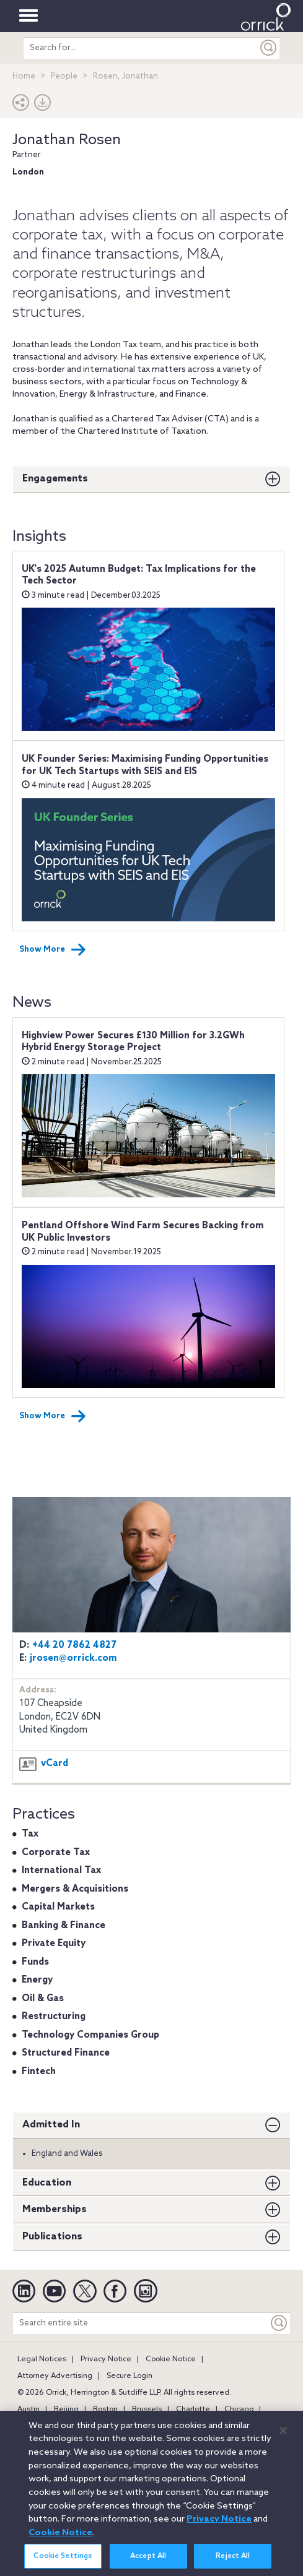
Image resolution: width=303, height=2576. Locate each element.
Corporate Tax (56, 1852)
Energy (37, 1980)
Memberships (54, 2209)
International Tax (61, 1870)
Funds (35, 1962)
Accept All (148, 2562)
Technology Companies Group (90, 2035)
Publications (52, 2236)
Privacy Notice (106, 2359)
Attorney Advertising (54, 2376)
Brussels (147, 2409)
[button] (21, 105)
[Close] (283, 2436)
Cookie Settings (62, 2562)
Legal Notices (41, 2359)
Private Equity (54, 1943)
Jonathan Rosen (66, 140)
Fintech (39, 2071)
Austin (28, 2409)
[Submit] (269, 48)
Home (23, 76)
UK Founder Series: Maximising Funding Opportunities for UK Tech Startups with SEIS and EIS (145, 765)
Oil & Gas (43, 1998)
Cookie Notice (171, 2359)
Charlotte (193, 2409)
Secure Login (129, 2376)
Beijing (66, 2409)
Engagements (55, 479)
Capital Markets (58, 1907)
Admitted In (51, 2124)
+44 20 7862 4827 (74, 1645)
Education (46, 2183)
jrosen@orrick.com (73, 1658)
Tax (30, 1834)
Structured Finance (66, 2053)
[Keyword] (279, 2323)
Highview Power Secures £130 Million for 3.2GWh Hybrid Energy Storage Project (133, 1042)
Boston (105, 2409)
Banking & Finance (63, 1925)
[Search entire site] (140, 2323)
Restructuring (54, 2016)
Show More (52, 950)
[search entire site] (141, 48)
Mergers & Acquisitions (75, 1889)
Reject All (233, 2562)
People (64, 76)
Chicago (238, 2409)
